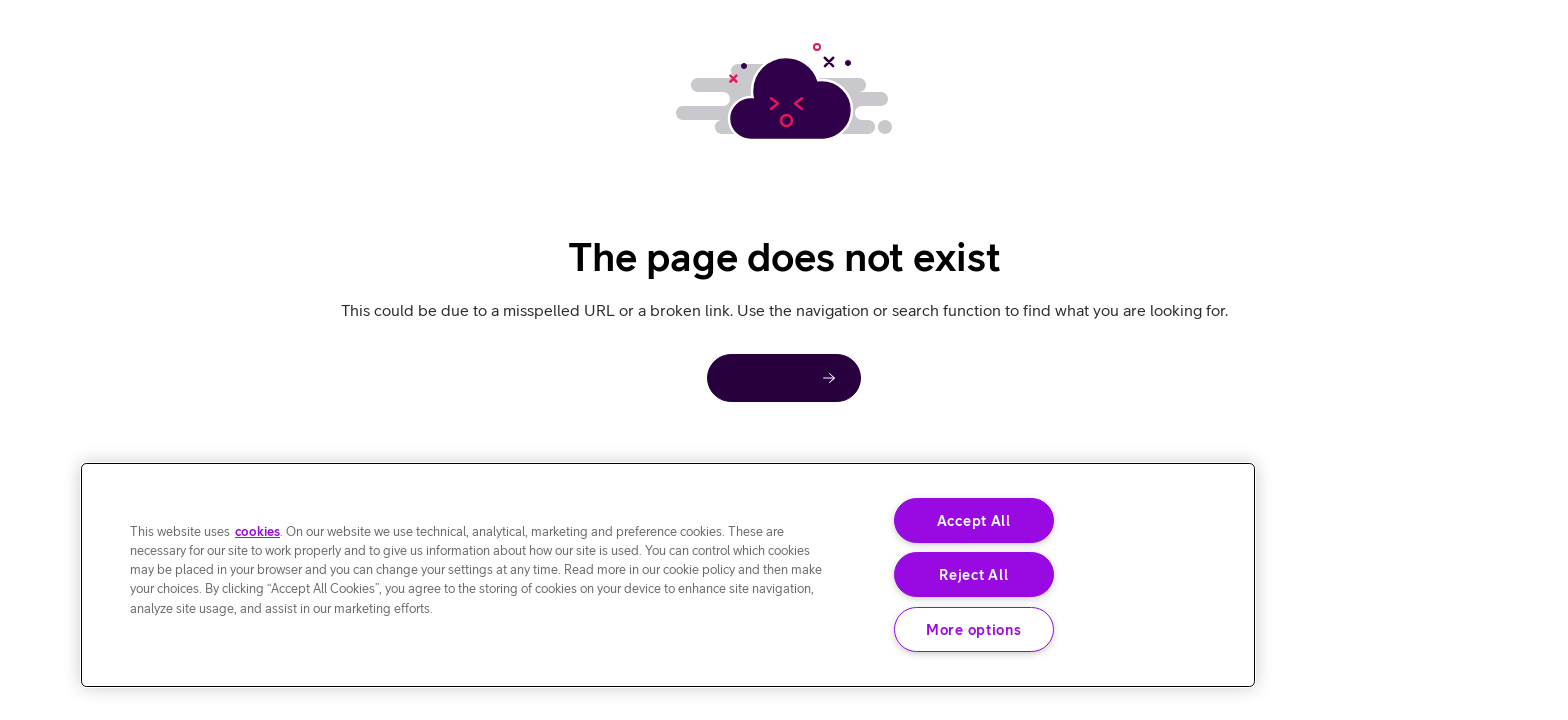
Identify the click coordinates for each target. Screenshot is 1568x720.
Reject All (973, 574)
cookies (257, 531)
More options (974, 629)
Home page (772, 377)
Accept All (974, 520)
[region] (668, 575)
